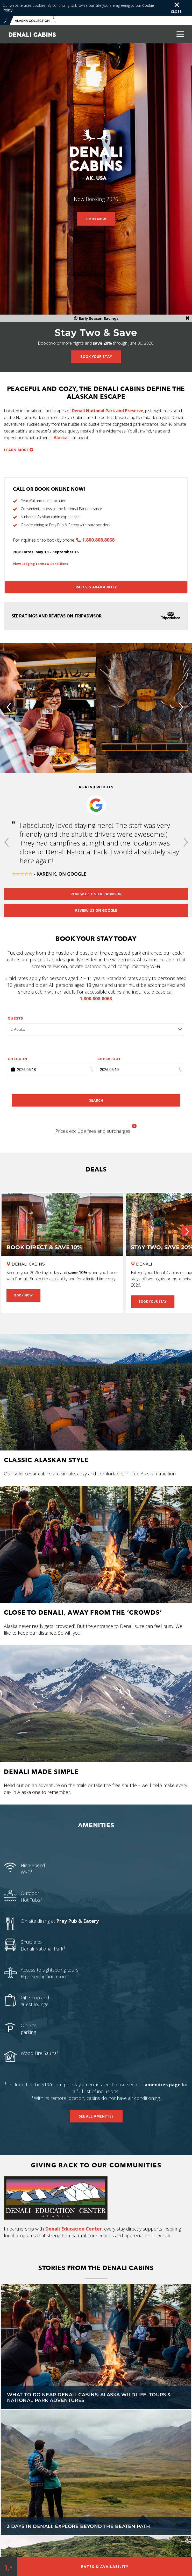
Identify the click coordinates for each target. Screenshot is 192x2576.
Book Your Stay (96, 356)
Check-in (17, 1059)
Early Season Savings (96, 318)
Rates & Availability (96, 586)
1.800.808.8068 (98, 540)
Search (96, 1100)
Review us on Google (96, 910)
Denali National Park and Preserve (107, 411)
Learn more (16, 450)
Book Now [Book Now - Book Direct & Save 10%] (23, 1295)
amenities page (163, 2084)
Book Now (96, 218)
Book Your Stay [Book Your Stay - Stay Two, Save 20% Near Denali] (153, 1301)
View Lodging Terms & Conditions (40, 564)
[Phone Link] (8, 2566)
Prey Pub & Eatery (77, 1921)
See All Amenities (96, 2116)
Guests (15, 1018)
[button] (6, 843)
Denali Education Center (73, 2229)
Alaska (61, 438)
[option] (96, 830)
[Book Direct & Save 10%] (62, 1232)
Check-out (109, 1059)
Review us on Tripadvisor (96, 893)
